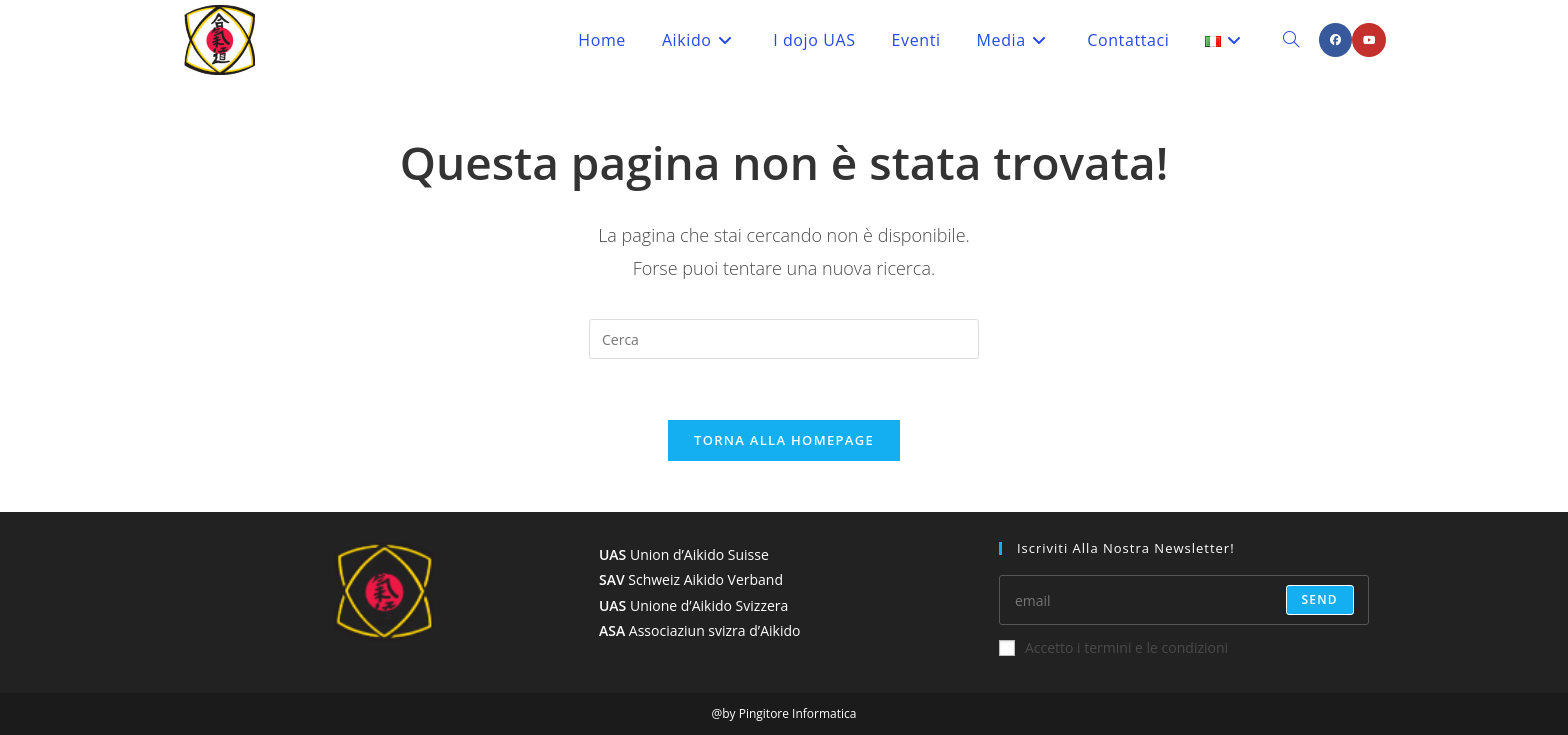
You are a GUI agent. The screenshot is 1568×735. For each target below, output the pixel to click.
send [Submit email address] (1320, 599)
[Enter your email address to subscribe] (1184, 600)
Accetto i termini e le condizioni (1113, 647)
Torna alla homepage (784, 440)
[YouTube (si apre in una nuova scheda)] (1369, 40)
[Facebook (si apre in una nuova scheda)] (1335, 40)
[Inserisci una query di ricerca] (784, 339)
